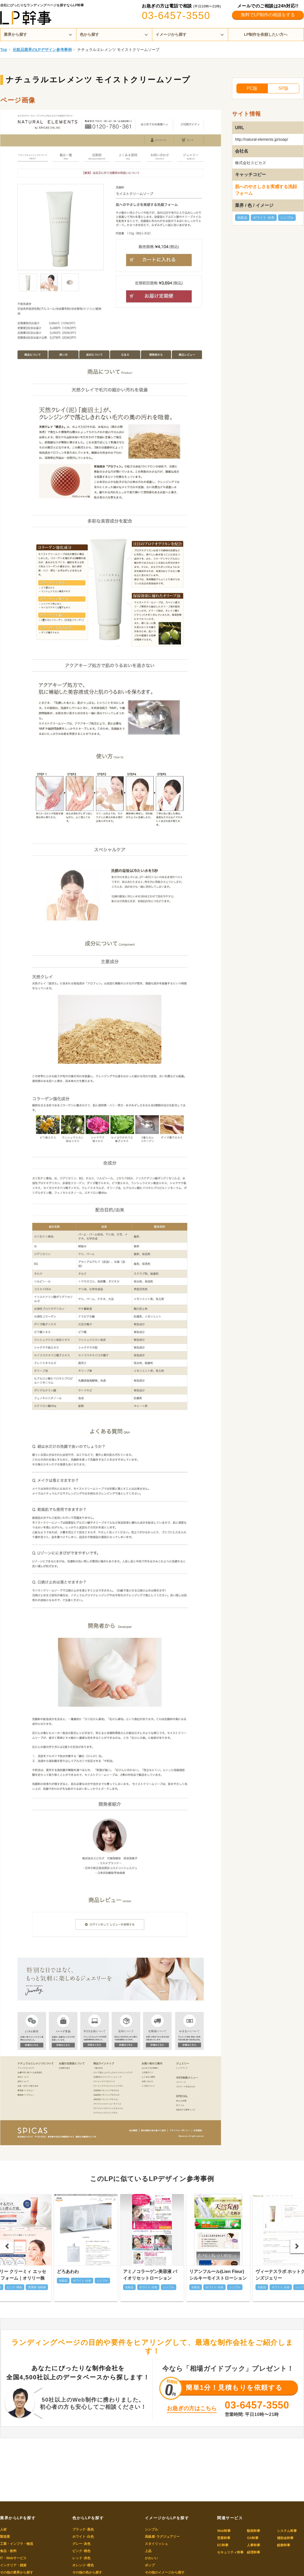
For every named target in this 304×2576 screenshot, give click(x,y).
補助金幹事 (285, 2538)
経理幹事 (253, 2552)
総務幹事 (283, 2545)
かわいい (151, 2558)
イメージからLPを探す (167, 2518)
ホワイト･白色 (263, 218)
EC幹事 (222, 2545)
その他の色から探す (87, 2572)
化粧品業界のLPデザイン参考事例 (42, 49)
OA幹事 (252, 2538)
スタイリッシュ (156, 2544)
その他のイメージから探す (165, 2572)
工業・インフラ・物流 (16, 2544)
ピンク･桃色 (81, 2551)
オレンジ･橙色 (83, 2565)
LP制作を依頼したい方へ (266, 34)
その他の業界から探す (16, 2572)
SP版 (283, 88)
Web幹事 (224, 2531)
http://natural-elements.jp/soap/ (261, 139)
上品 (148, 2551)
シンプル (287, 218)
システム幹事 (287, 2531)
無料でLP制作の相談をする (268, 14)
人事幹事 (253, 2545)
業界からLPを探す (18, 2518)
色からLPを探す (88, 2518)
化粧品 (242, 218)
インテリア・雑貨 (13, 2565)
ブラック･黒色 (83, 2529)
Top (3, 49)
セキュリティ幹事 (230, 2552)
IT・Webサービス (13, 2558)
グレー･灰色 (81, 2544)
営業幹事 (223, 2538)
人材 (3, 2529)
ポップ (150, 2565)
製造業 (5, 2537)
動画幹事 (253, 2531)
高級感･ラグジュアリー (162, 2537)
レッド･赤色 (81, 2558)
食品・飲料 (8, 2551)
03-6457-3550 (176, 15)
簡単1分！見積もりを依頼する (234, 2387)
